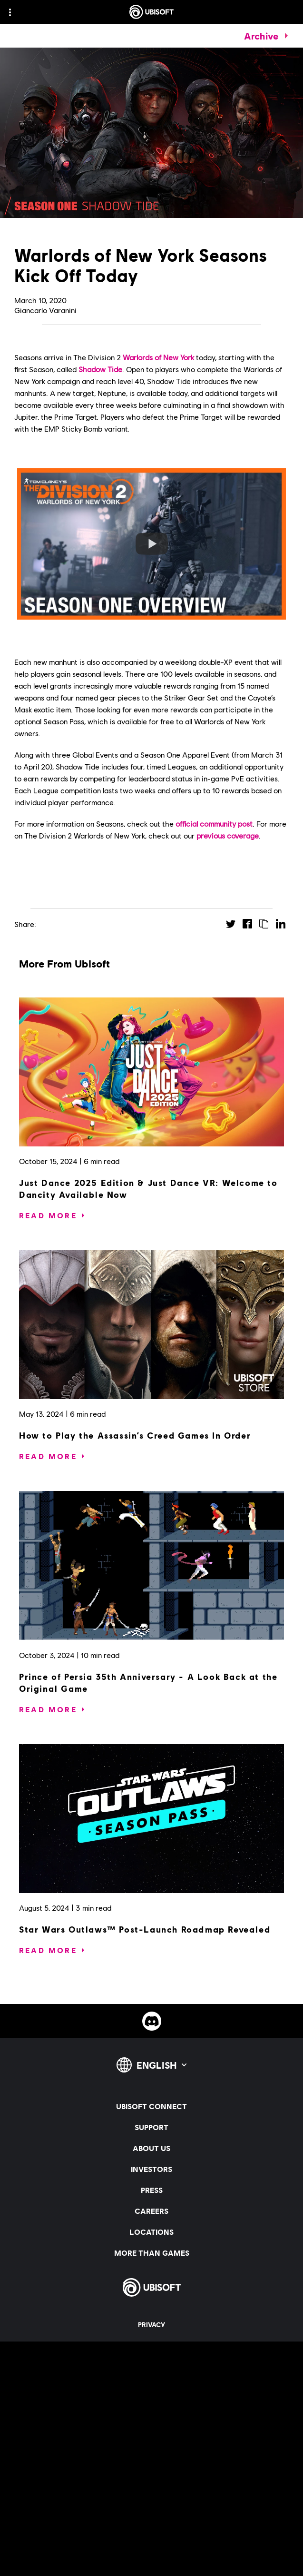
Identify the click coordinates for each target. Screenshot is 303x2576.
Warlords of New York (158, 357)
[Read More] (48, 1215)
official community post (214, 823)
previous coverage (227, 835)
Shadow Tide (100, 369)
